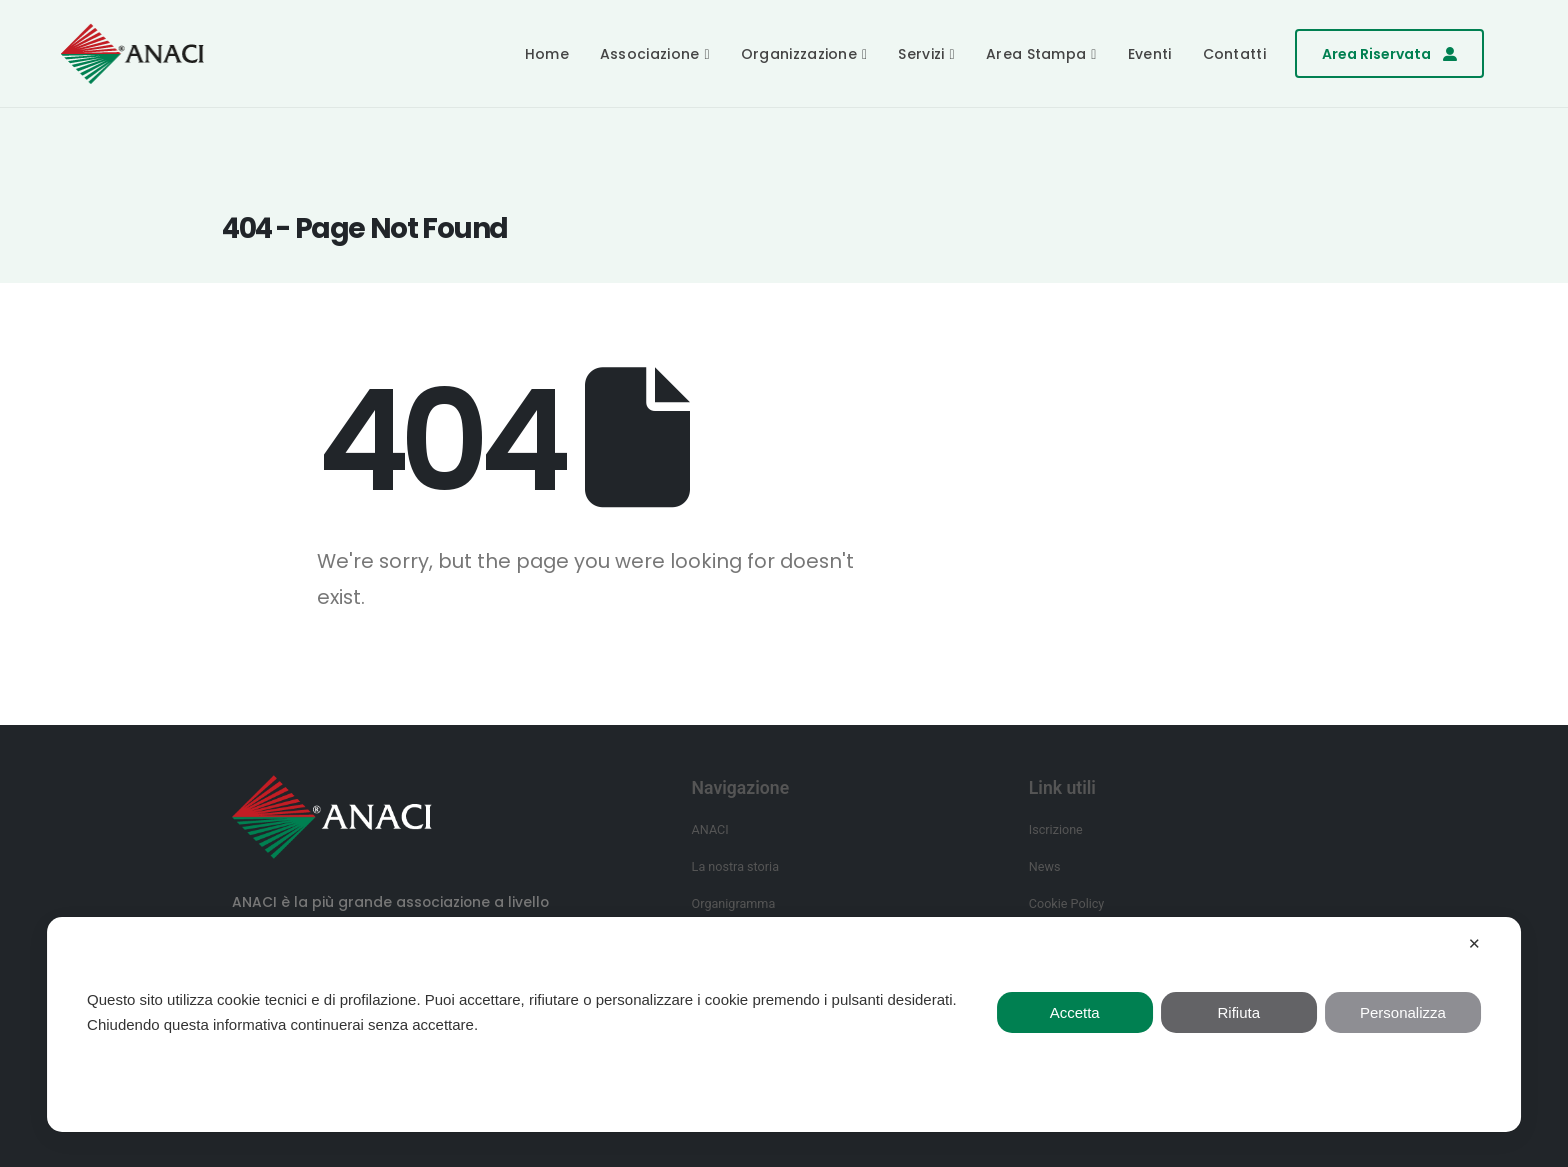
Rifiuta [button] (1239, 1012)
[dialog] (784, 1024)
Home (547, 54)
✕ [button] (1474, 943)
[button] (1389, 54)
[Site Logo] (132, 53)
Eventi (1150, 54)
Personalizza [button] (1403, 1012)
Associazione (650, 54)
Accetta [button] (1075, 1012)
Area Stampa (1036, 54)
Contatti (1234, 54)
